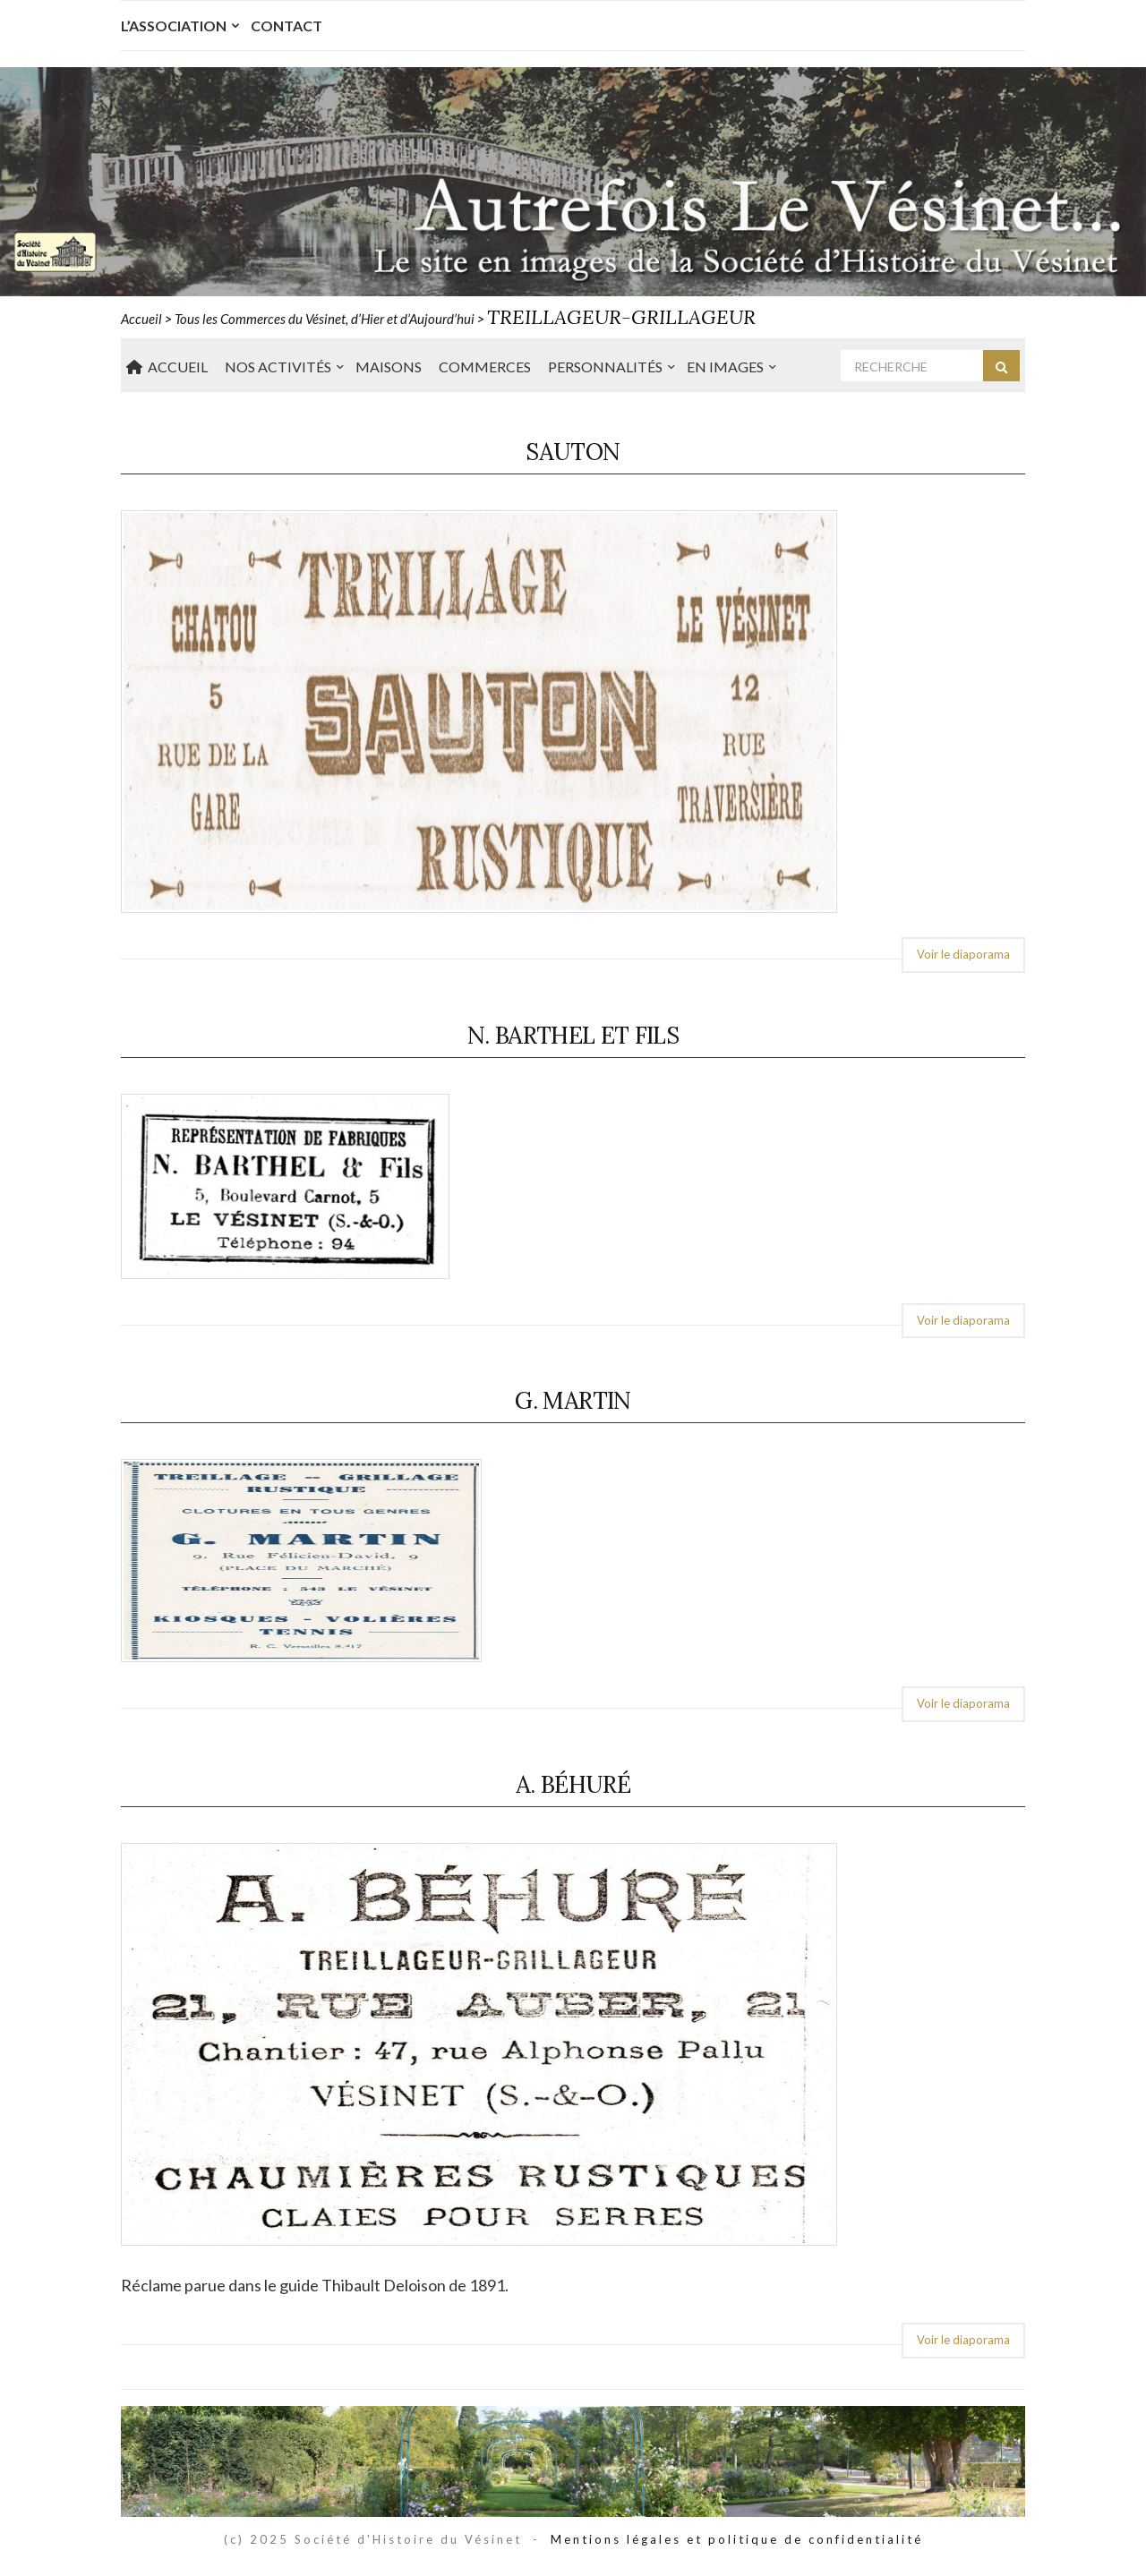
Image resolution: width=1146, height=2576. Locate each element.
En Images (725, 366)
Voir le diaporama (963, 954)
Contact (286, 25)
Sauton (573, 451)
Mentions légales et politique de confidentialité (737, 2539)
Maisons (388, 366)
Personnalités (605, 366)
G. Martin (572, 1400)
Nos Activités (278, 366)
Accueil (167, 366)
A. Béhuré (573, 1784)
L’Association (174, 25)
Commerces (485, 366)
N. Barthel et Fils (573, 1035)
